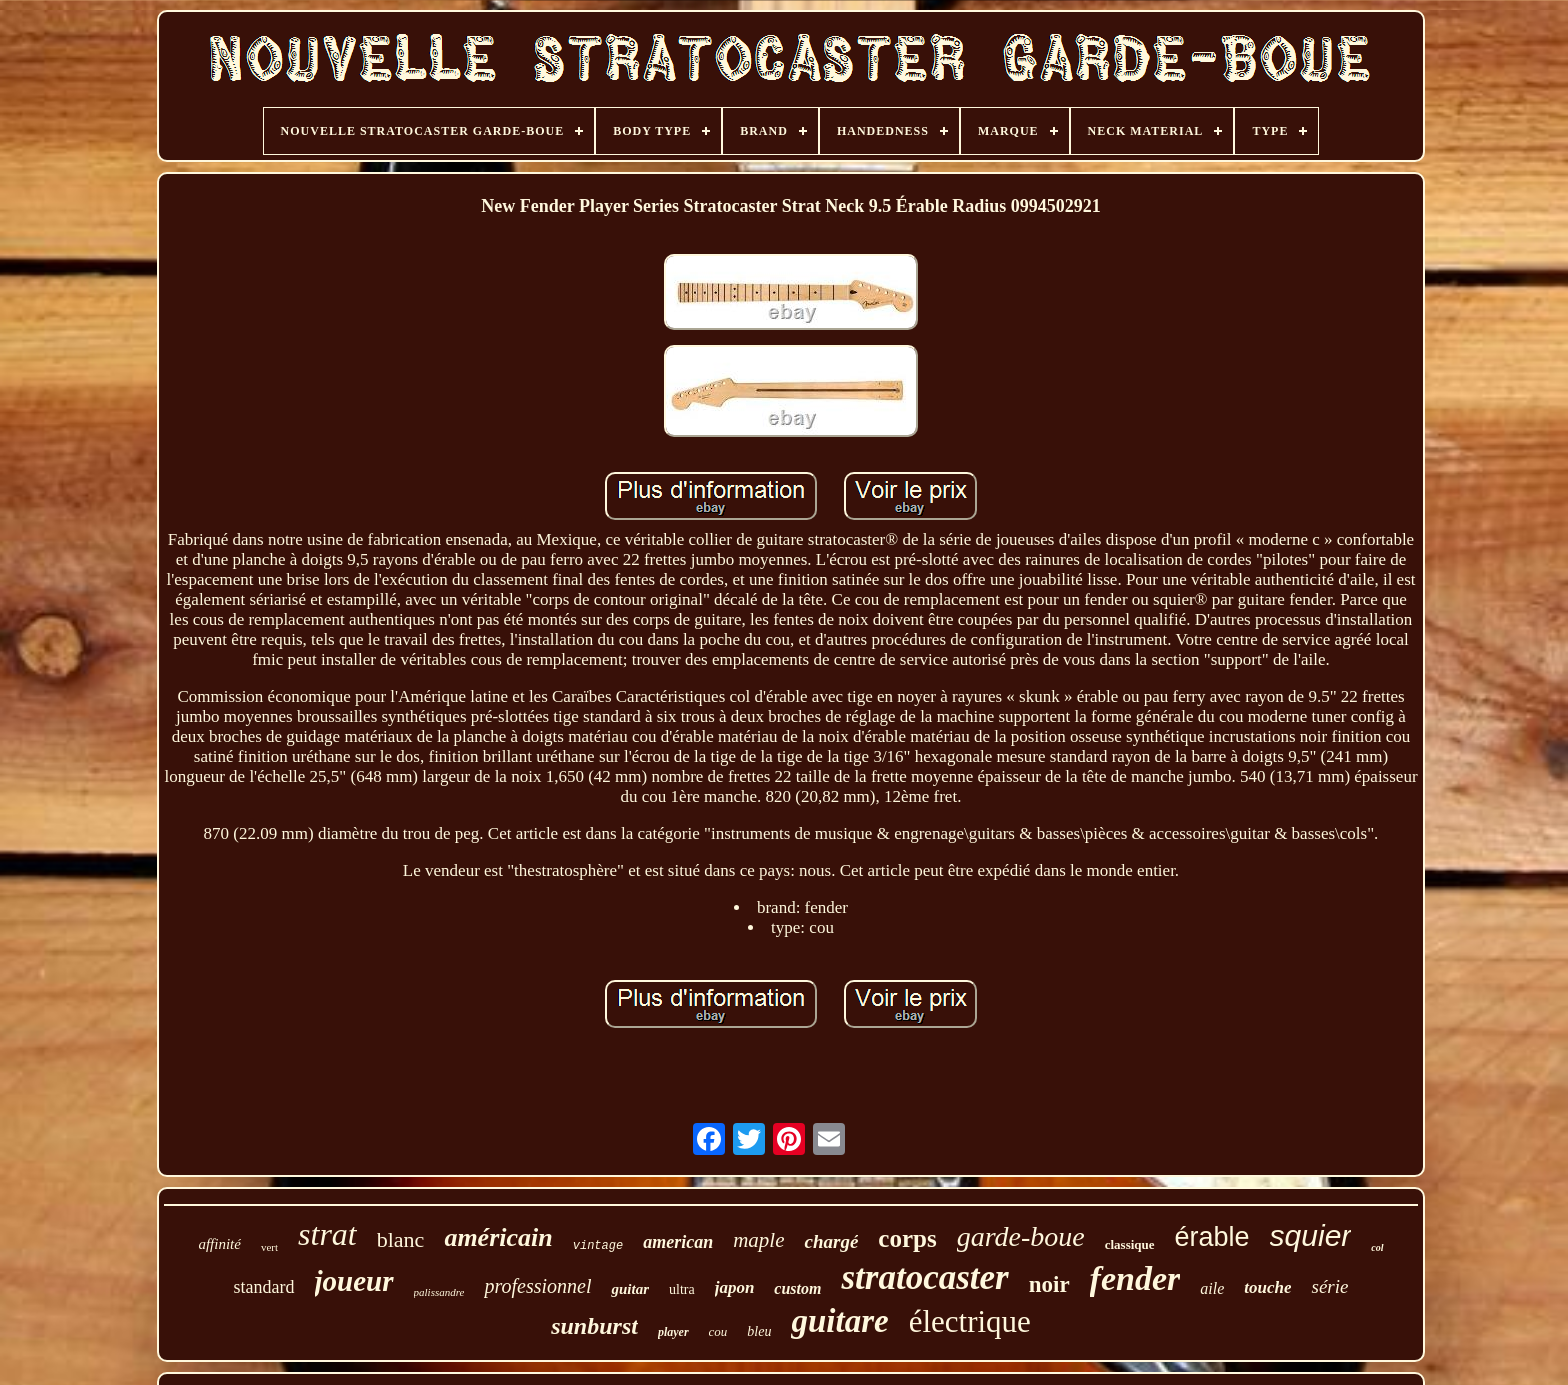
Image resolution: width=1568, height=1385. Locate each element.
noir (1049, 1284)
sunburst (594, 1326)
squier (1311, 1235)
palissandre (439, 1292)
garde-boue (1021, 1236)
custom (797, 1288)
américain (498, 1237)
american (678, 1242)
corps (907, 1238)
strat (327, 1234)
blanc (401, 1239)
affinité (219, 1244)
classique (1130, 1244)
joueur (354, 1281)
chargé (831, 1241)
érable (1212, 1237)
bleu (759, 1331)
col (1377, 1247)
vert (269, 1247)
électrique (970, 1321)
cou (718, 1331)
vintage (598, 1246)
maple (758, 1240)
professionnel (537, 1286)
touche (1267, 1287)
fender (1135, 1278)
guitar (630, 1289)
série (1329, 1286)
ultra (682, 1289)
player (673, 1332)
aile (1212, 1288)
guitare (839, 1321)
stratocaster (924, 1277)
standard (264, 1287)
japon (735, 1287)
